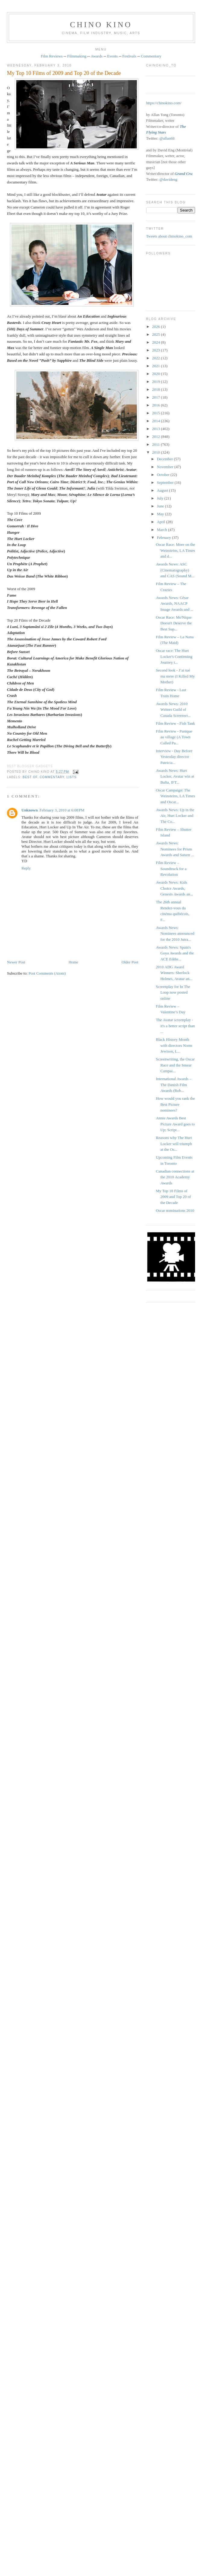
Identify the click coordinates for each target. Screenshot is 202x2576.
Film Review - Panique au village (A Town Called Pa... (174, 737)
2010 (156, 452)
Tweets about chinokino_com (169, 236)
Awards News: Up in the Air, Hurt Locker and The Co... (175, 815)
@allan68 (167, 138)
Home (73, 962)
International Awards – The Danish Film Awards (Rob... (173, 1084)
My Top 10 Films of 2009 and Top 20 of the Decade (64, 73)
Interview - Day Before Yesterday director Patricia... (174, 757)
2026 (156, 326)
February (164, 537)
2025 (156, 334)
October (163, 474)
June (161, 506)
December (165, 459)
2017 (156, 397)
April (161, 521)
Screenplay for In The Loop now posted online (173, 992)
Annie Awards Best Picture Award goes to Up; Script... (175, 1124)
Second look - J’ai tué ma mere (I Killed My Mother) (175, 676)
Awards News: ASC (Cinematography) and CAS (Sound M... (175, 570)
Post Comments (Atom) (47, 973)
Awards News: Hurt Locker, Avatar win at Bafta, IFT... (175, 776)
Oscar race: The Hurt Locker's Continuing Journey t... (174, 656)
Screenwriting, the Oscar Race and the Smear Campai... (175, 1065)
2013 (156, 428)
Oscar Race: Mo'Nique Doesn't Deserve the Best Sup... (174, 623)
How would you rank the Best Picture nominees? (175, 1104)
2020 (156, 373)
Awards (97, 56)
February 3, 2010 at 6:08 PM (61, 810)
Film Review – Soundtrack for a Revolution (171, 868)
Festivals (129, 56)
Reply (26, 868)
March (162, 529)
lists (71, 777)
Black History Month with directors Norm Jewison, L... (174, 1045)
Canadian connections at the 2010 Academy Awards (175, 1177)
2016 (156, 405)
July (160, 498)
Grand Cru (183, 173)
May (161, 514)
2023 (156, 350)
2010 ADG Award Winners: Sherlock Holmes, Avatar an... (174, 973)
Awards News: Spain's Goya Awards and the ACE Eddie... (175, 953)
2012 (156, 436)
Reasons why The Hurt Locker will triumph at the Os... (174, 1143)
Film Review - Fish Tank (175, 723)
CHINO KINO (101, 24)
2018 (156, 389)
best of (30, 777)
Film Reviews (52, 56)
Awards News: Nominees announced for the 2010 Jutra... (175, 933)
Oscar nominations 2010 (175, 1210)
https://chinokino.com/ (163, 103)
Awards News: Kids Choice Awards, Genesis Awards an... (174, 888)
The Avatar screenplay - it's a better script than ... (175, 1026)
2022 (156, 358)
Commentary (151, 56)
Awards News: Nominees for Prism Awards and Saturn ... (175, 849)
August (163, 490)
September (166, 482)
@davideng (168, 179)
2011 (156, 444)
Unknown (29, 810)
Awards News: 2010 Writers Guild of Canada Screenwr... (173, 709)
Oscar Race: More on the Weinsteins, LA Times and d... (175, 550)
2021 (156, 366)
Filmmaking (77, 56)
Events (112, 56)
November (165, 466)
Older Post (130, 962)
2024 (156, 342)
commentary (52, 777)
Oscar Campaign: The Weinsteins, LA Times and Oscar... (175, 796)
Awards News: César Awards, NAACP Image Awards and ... (174, 603)
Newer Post (16, 962)
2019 (156, 381)
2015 (156, 413)
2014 (156, 421)
